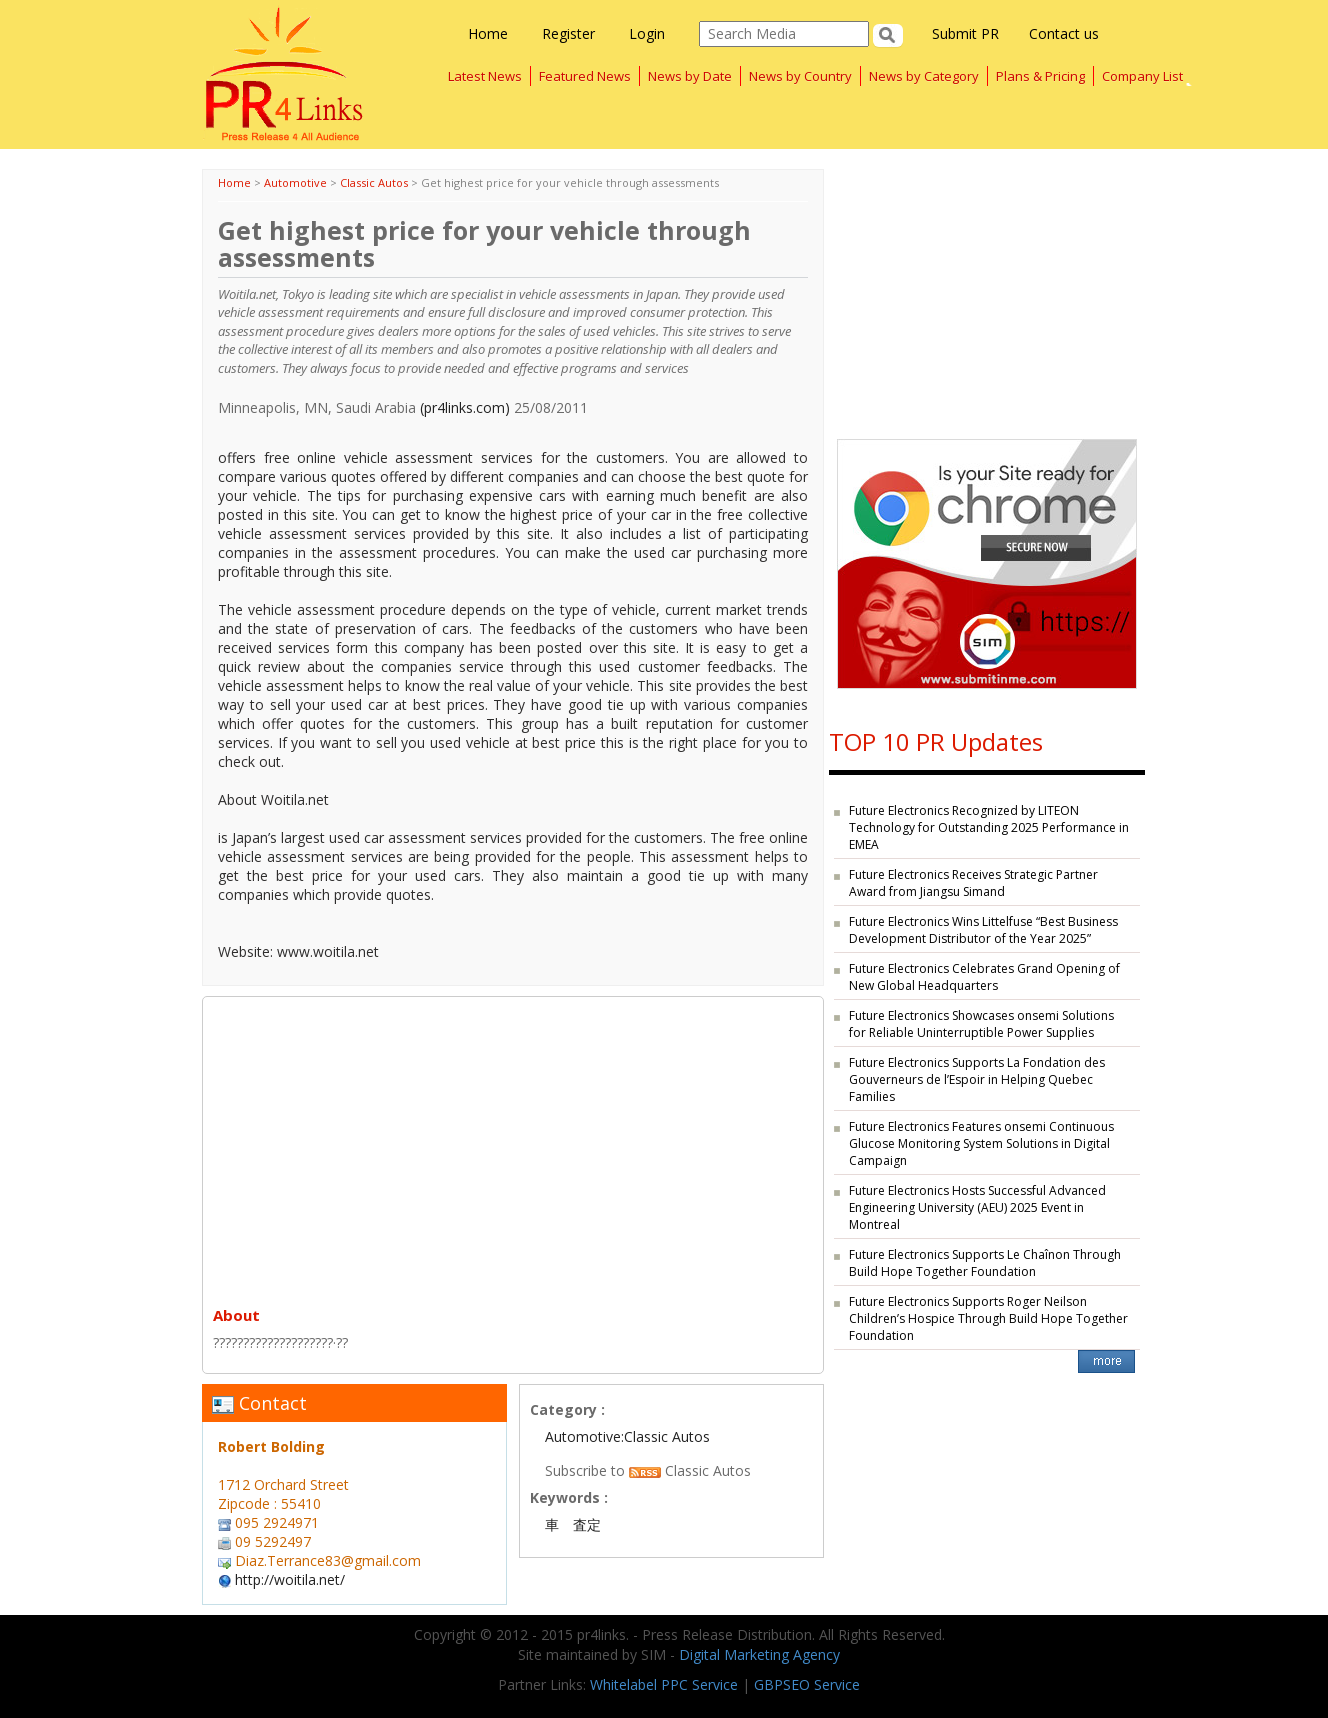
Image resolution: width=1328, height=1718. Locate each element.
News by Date (690, 76)
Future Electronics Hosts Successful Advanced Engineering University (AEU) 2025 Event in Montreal (977, 1207)
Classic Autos (374, 182)
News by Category (924, 76)
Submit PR (965, 33)
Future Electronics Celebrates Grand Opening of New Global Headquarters (984, 977)
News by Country (800, 76)
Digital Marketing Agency (759, 1654)
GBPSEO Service (807, 1684)
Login (647, 33)
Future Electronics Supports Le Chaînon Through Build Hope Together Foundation (985, 1263)
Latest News (485, 76)
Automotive (295, 182)
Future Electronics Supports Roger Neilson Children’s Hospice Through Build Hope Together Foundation (988, 1318)
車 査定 (573, 1524)
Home (488, 33)
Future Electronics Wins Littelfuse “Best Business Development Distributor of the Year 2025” (983, 930)
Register (568, 33)
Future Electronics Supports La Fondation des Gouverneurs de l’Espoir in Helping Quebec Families (977, 1079)
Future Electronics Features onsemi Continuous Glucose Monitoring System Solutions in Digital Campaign (981, 1143)
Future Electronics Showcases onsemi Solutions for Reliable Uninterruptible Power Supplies (981, 1024)
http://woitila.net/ (290, 1579)
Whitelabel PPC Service (664, 1684)
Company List (1142, 76)
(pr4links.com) (465, 407)
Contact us (1064, 33)
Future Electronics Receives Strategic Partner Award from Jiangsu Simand (973, 883)
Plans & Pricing (1040, 76)
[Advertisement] (513, 1147)
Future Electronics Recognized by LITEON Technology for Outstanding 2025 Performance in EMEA (989, 827)
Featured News (585, 76)
